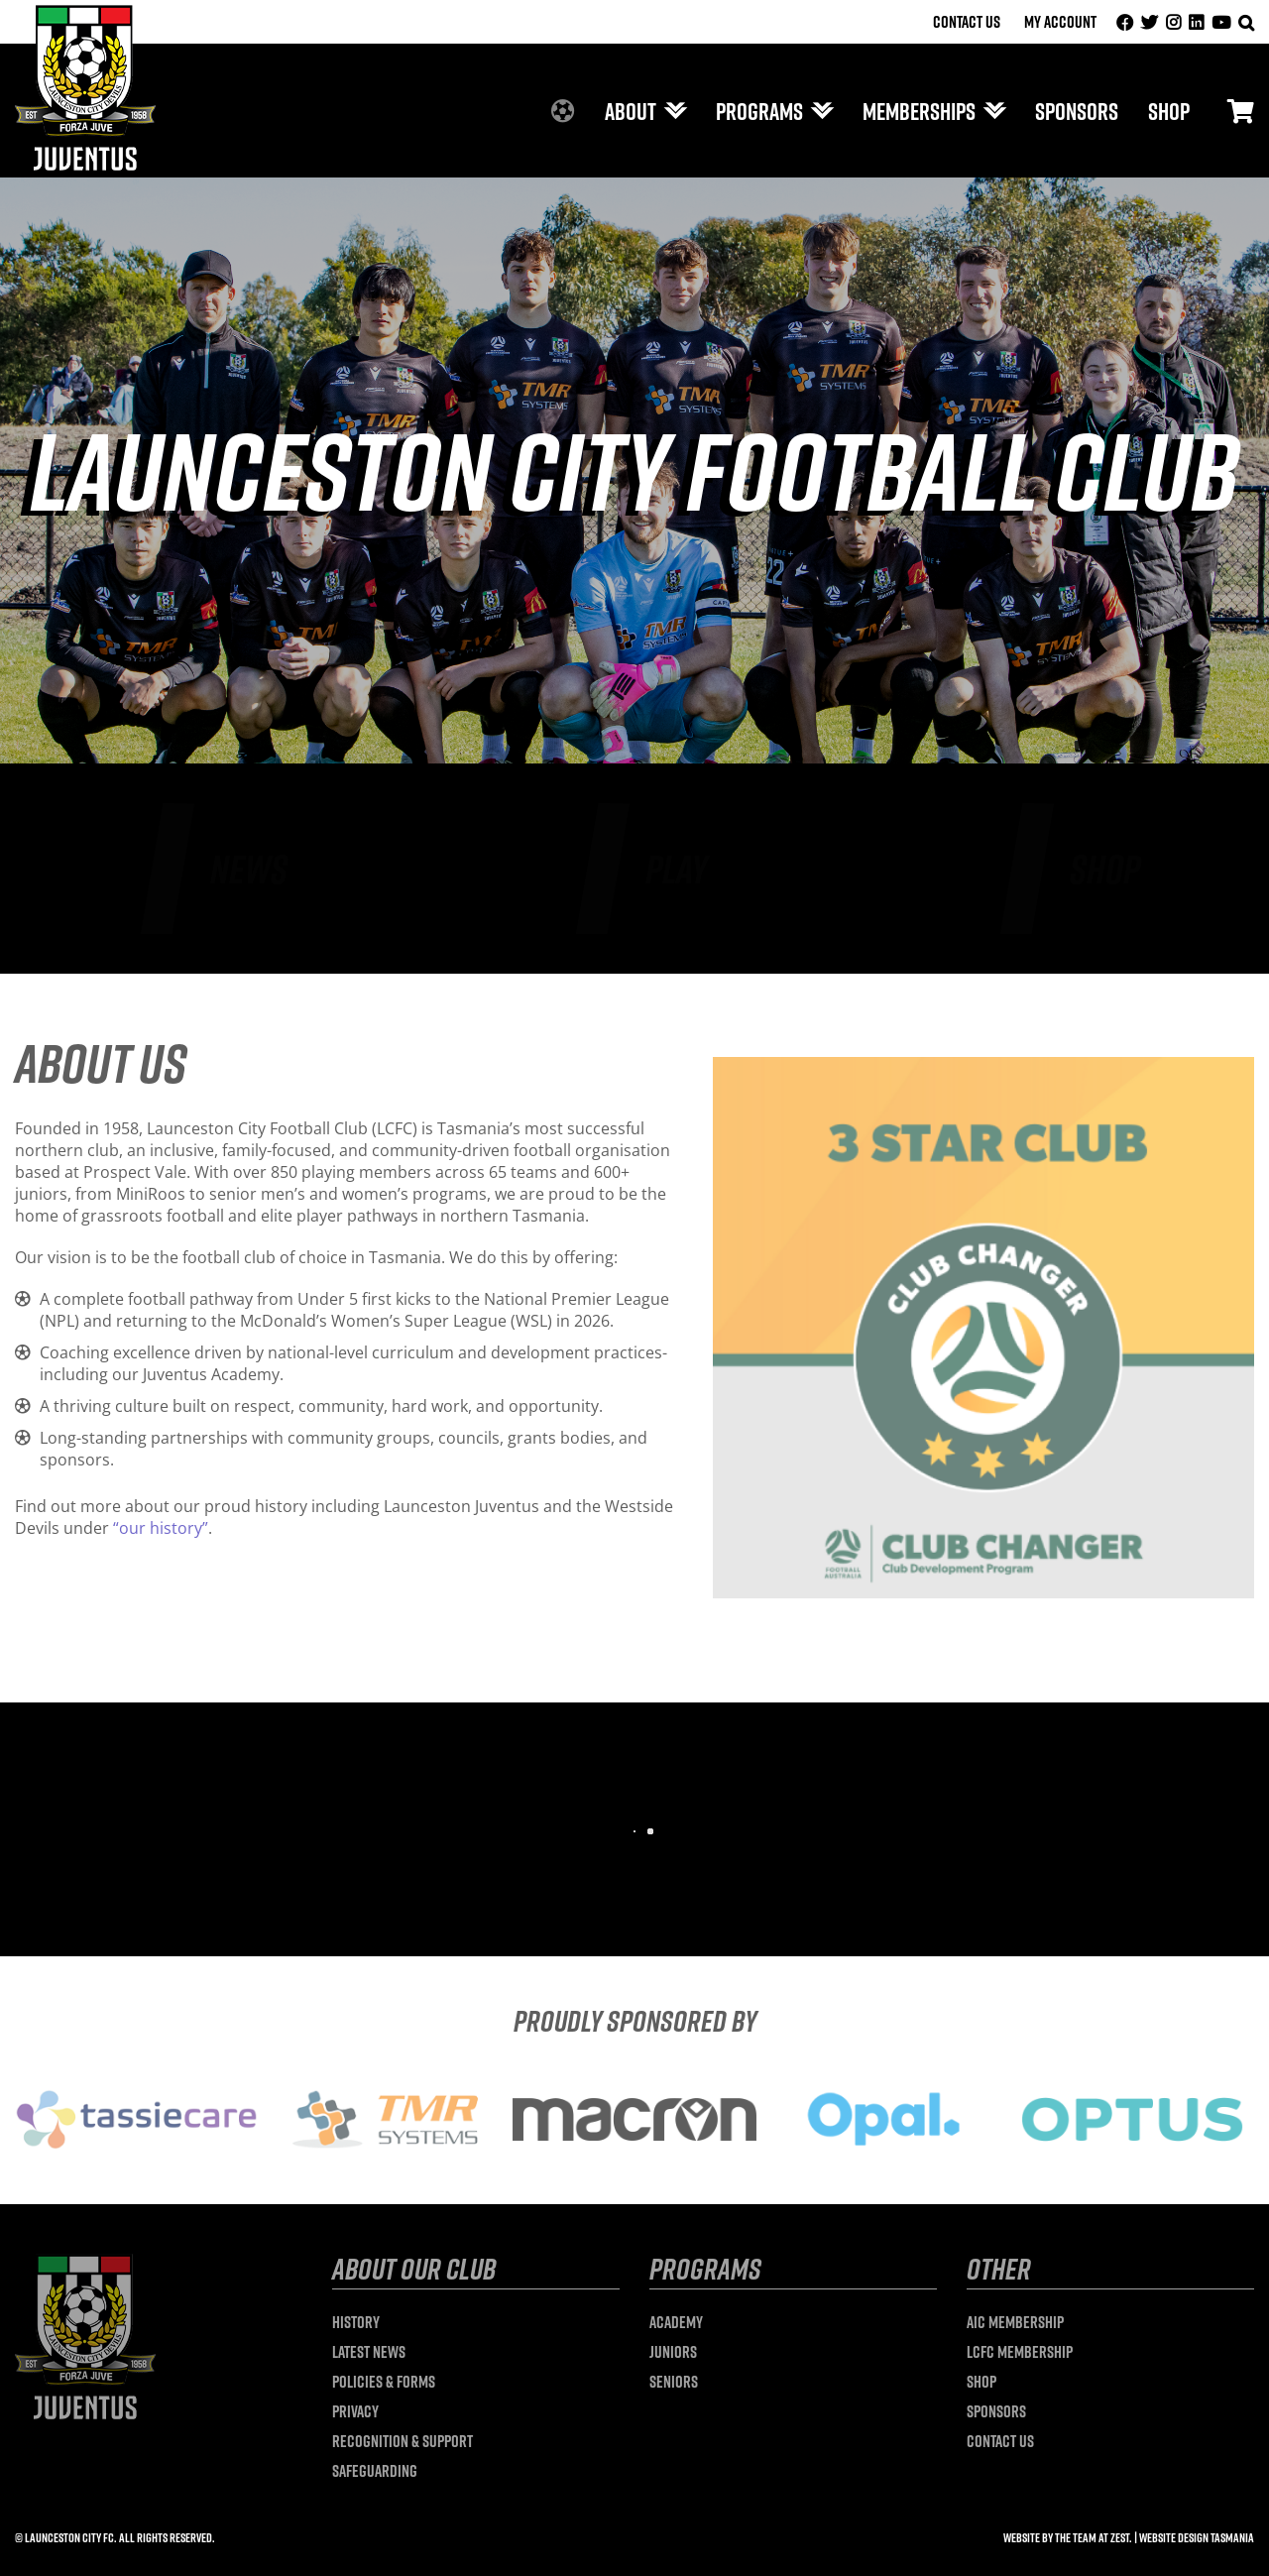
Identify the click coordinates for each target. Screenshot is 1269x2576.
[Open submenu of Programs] (818, 111)
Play (676, 868)
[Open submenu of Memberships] (990, 111)
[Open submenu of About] (671, 111)
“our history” (160, 1528)
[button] (1246, 22)
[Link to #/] (1240, 111)
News (249, 868)
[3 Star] (983, 1065)
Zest (1119, 2537)
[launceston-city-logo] (85, 13)
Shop (1105, 868)
